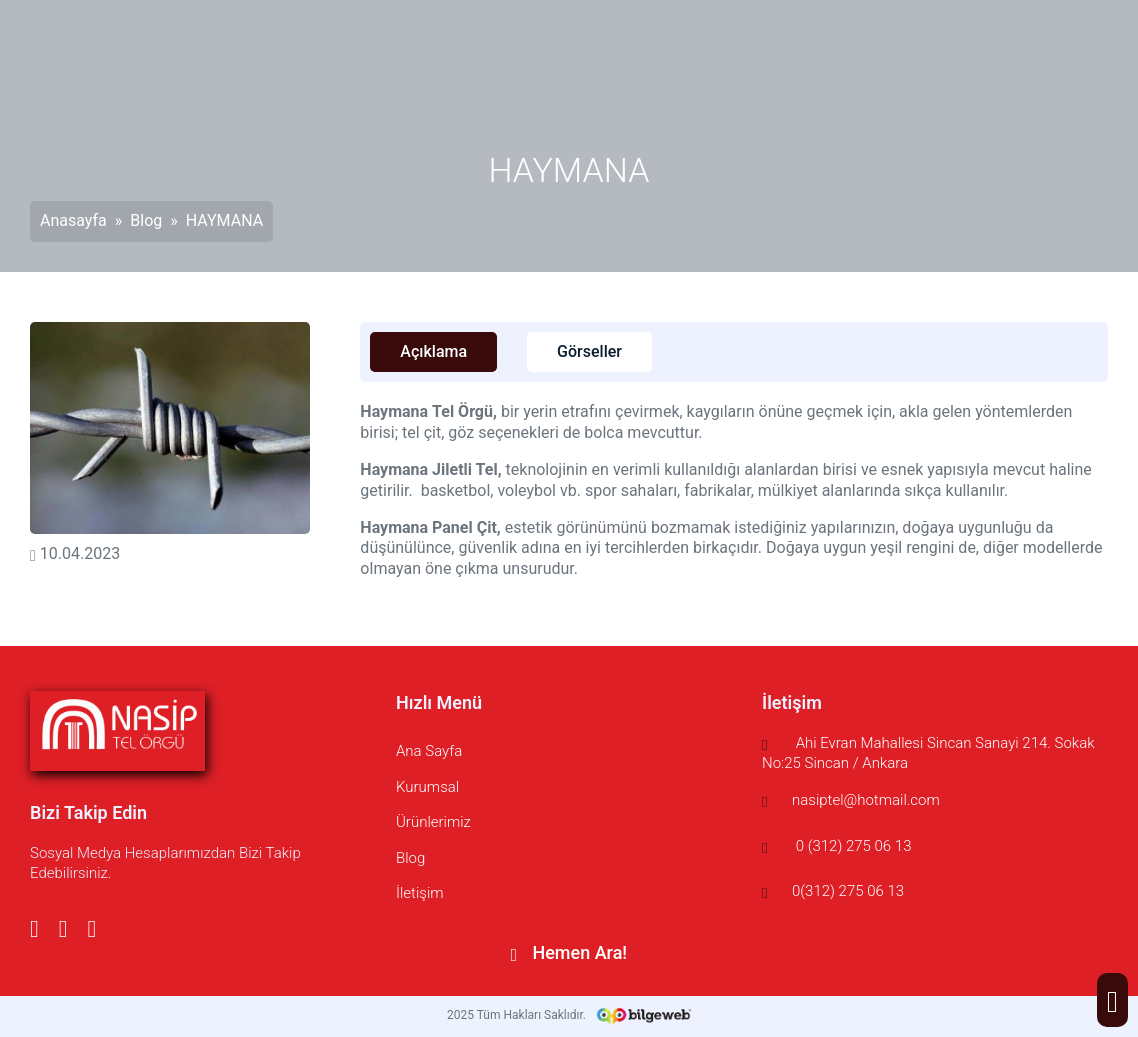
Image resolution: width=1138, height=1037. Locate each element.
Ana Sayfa (429, 751)
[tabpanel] (734, 491)
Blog (146, 220)
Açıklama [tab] (433, 351)
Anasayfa (73, 220)
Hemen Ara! (569, 952)
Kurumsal (427, 787)
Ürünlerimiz (433, 822)
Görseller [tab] (589, 351)
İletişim (420, 893)
